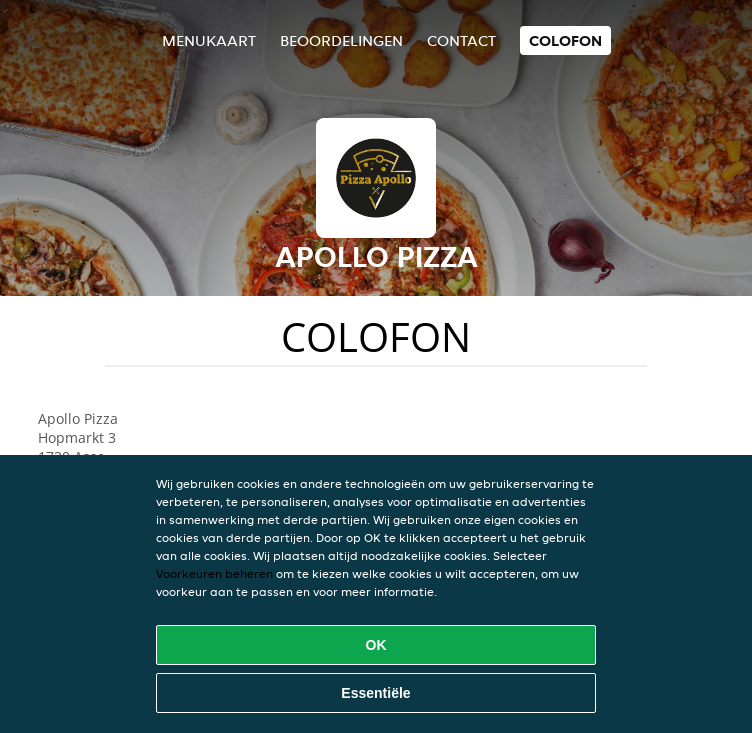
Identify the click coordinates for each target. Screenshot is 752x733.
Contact (461, 40)
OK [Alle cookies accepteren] (376, 645)
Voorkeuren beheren (214, 573)
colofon (565, 40)
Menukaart (209, 40)
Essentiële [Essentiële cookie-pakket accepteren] (375, 693)
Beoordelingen (341, 40)
